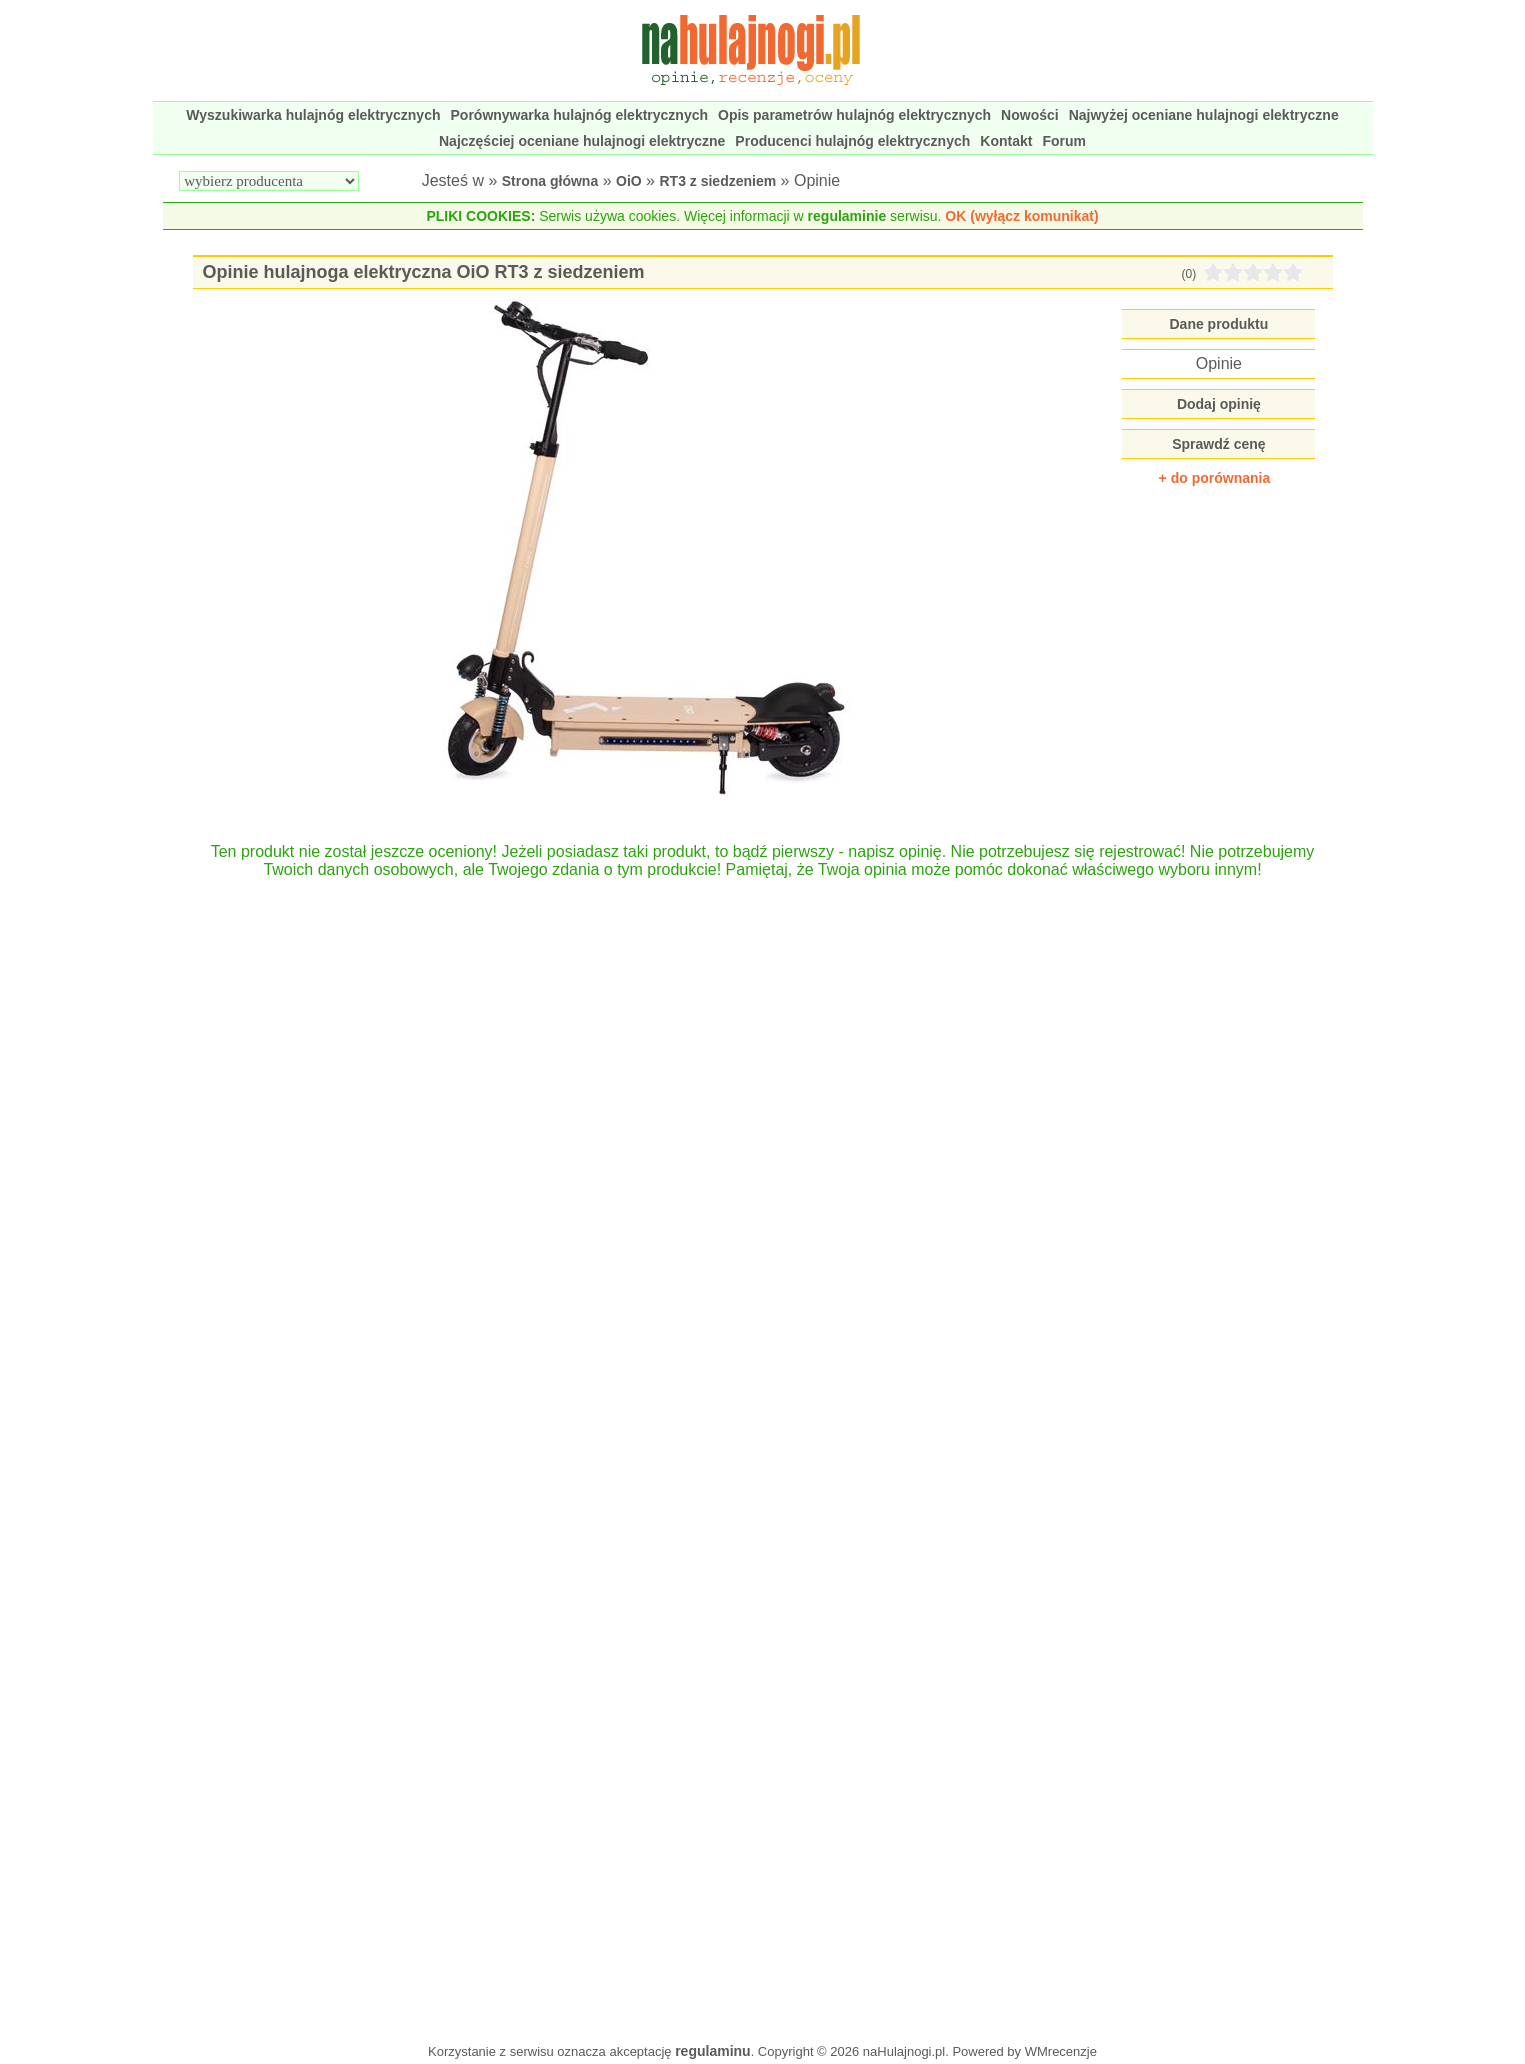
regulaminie (847, 216)
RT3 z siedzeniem (717, 181)
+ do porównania (1215, 478)
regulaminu (712, 2051)
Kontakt (1006, 141)
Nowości (1030, 115)
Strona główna (550, 181)
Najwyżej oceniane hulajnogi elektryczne (1204, 115)
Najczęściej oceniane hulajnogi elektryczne (582, 141)
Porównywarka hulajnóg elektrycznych (580, 115)
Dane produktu (1218, 324)
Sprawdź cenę (1218, 444)
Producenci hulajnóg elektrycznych (852, 141)
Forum (1064, 141)
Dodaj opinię (1219, 404)
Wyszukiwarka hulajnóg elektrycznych (313, 115)
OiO (629, 181)
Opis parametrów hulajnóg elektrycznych (854, 115)
